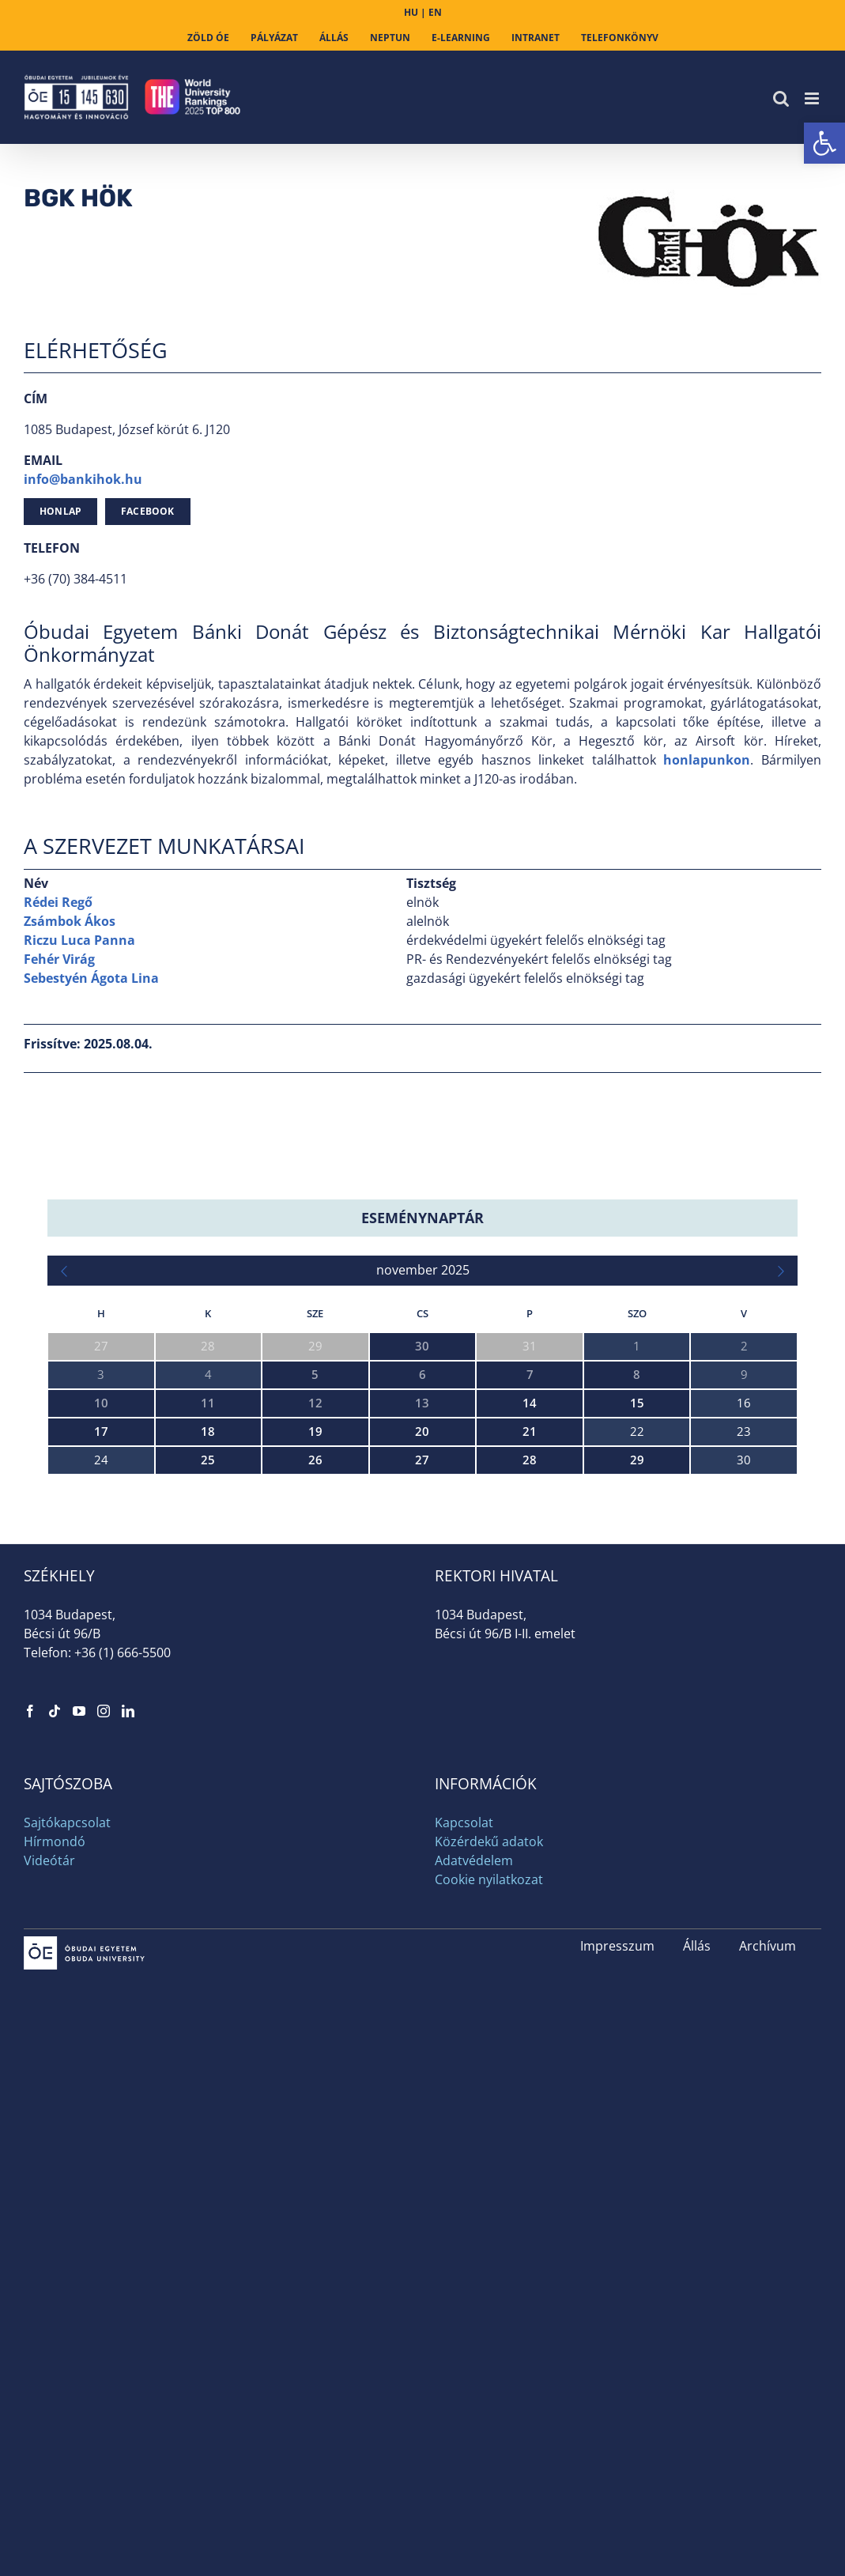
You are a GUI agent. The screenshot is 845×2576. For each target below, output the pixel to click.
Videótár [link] (49, 2215)
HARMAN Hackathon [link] (104, 1617)
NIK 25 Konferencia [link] (99, 1752)
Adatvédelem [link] (474, 2215)
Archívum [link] (767, 2301)
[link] (824, 143)
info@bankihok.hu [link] (83, 479)
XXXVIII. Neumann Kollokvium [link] (130, 1549)
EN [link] (435, 12)
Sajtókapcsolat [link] (67, 2177)
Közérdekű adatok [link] (489, 2196)
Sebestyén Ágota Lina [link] (91, 978)
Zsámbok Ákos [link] (69, 921)
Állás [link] (697, 2301)
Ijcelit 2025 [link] (76, 1684)
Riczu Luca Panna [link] (79, 940)
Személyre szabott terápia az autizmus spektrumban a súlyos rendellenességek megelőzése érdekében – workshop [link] (362, 1820)
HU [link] (411, 12)
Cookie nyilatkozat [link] (489, 2234)
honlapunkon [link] (706, 760)
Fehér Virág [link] (59, 959)
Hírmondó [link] (54, 2196)
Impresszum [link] (617, 2301)
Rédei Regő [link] (58, 902)
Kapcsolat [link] (464, 2177)
